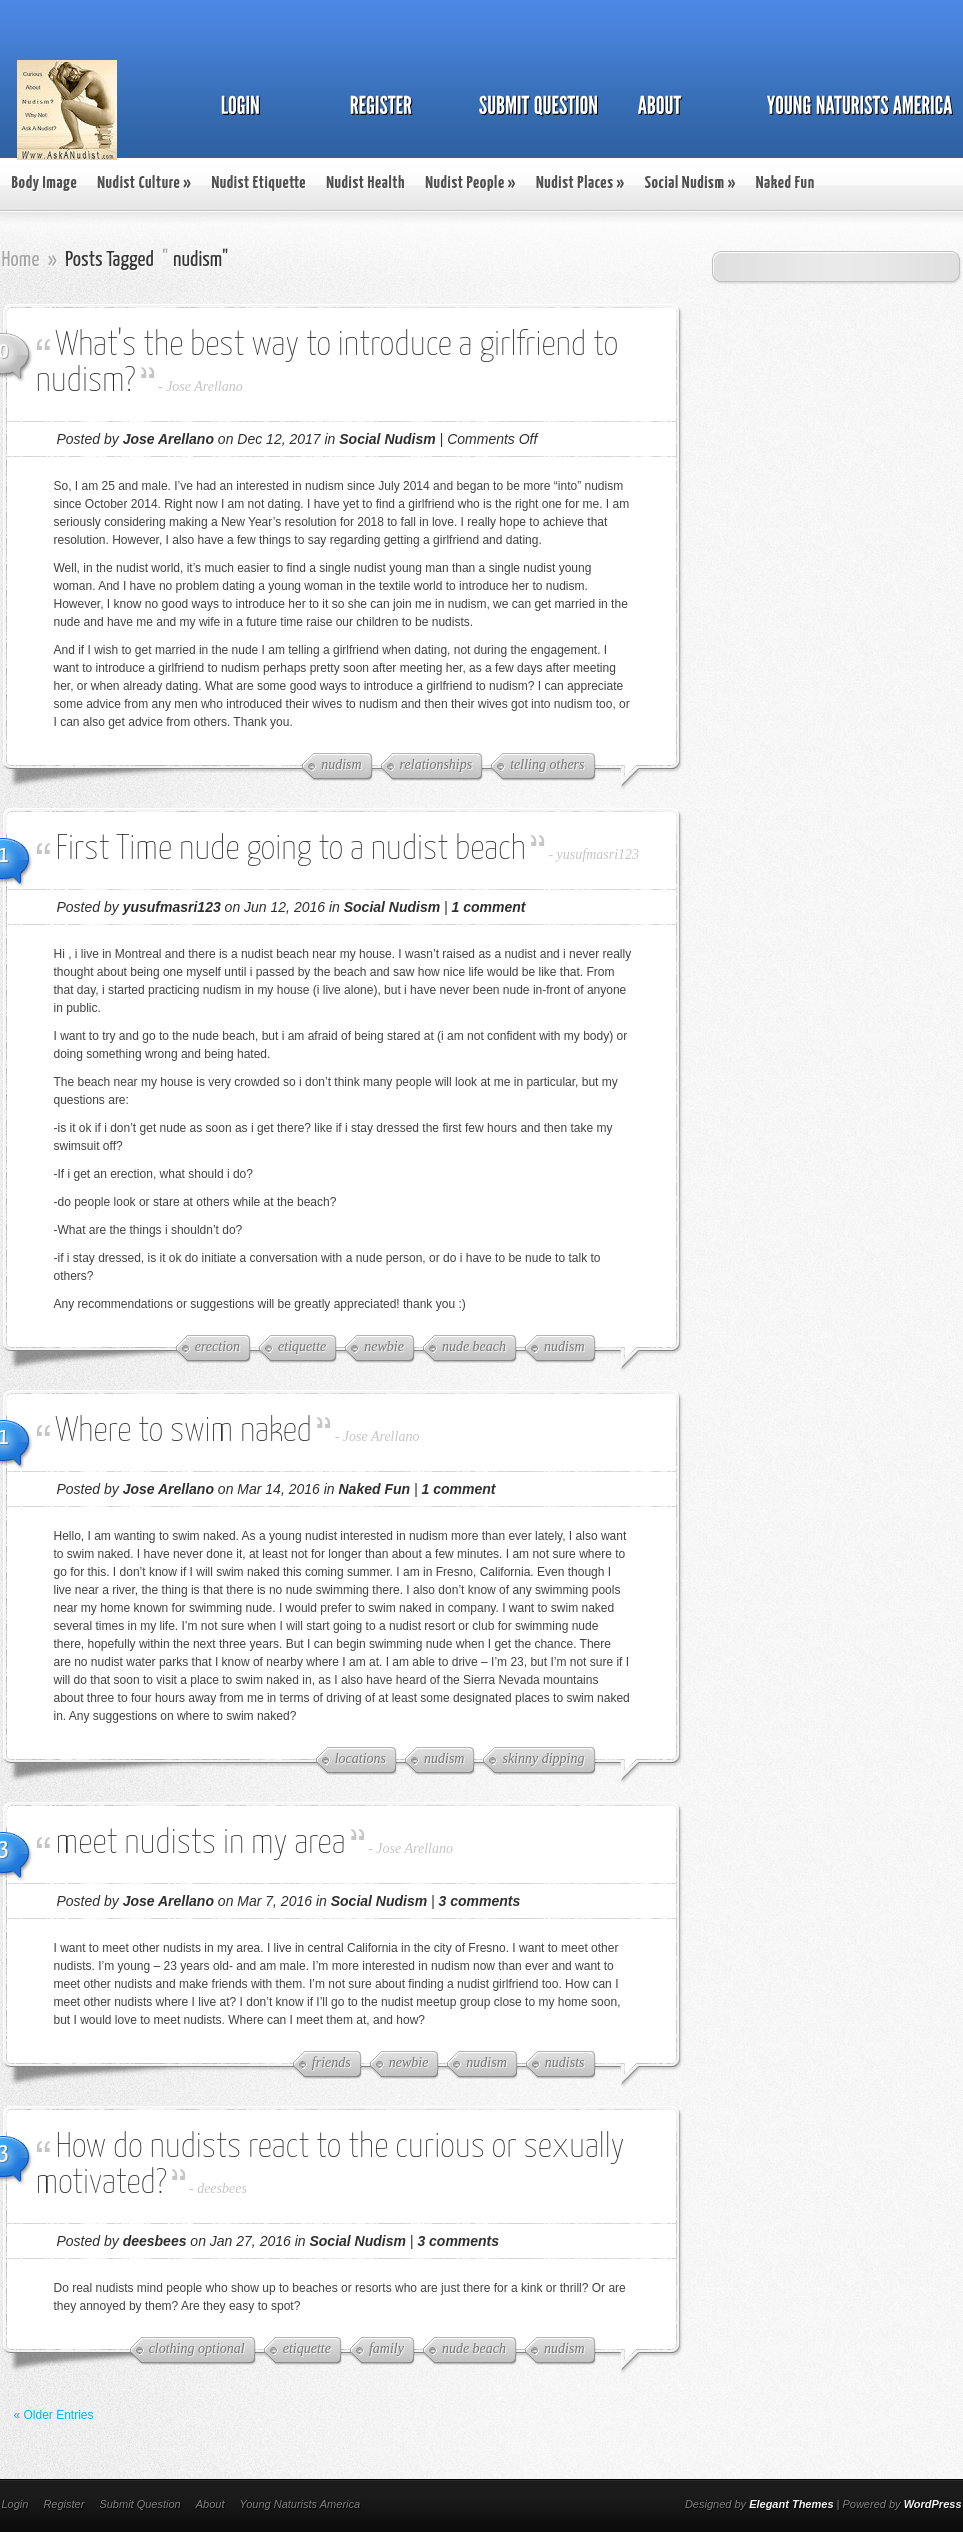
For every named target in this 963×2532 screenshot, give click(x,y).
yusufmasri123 (598, 854)
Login (15, 2504)
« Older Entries (54, 2415)
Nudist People (470, 183)
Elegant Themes (791, 2504)
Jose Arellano (204, 386)
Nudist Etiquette (258, 183)
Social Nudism (690, 183)
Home (21, 260)
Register (63, 2504)
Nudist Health (365, 183)
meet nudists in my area (201, 1843)
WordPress (933, 2504)
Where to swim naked (184, 1431)
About (210, 2504)
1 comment (489, 907)
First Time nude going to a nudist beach (291, 849)
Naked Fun (785, 183)
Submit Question (139, 2504)
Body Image (45, 183)
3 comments (480, 1901)
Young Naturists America (299, 2504)
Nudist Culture (144, 183)
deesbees (222, 2188)
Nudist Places (580, 183)
